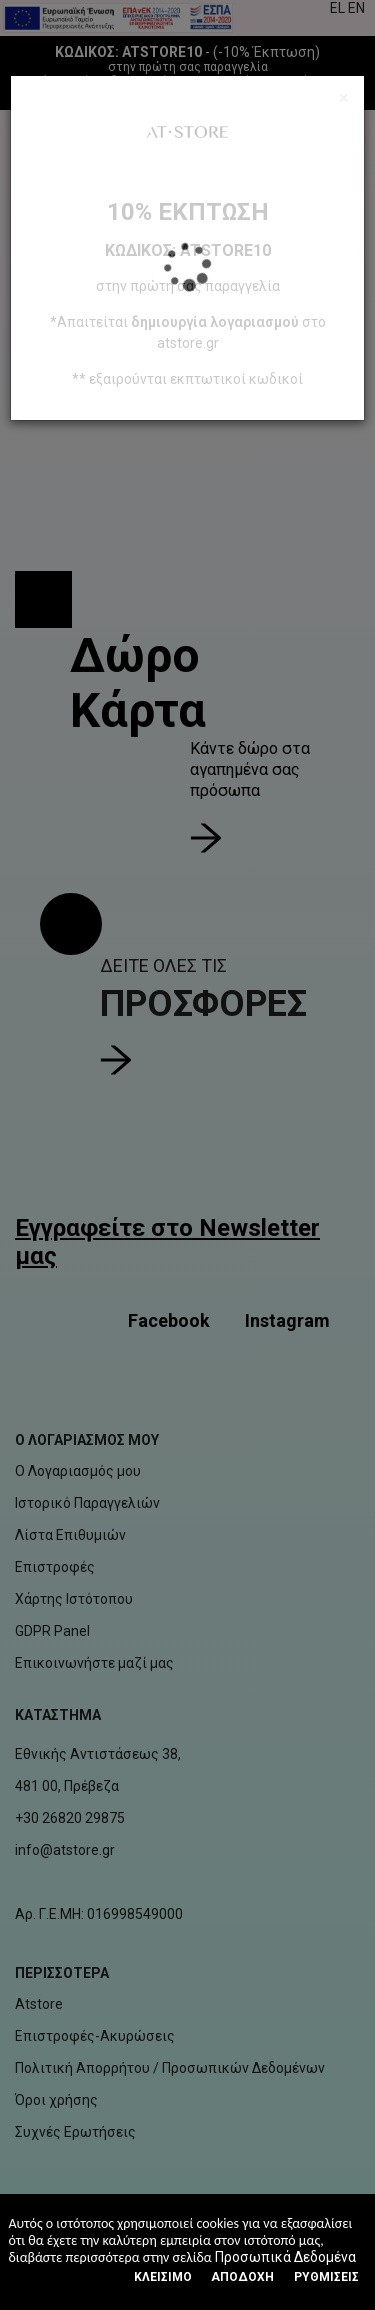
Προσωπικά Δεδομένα (285, 2257)
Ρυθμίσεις (326, 2277)
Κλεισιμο (163, 2277)
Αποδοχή (242, 2277)
